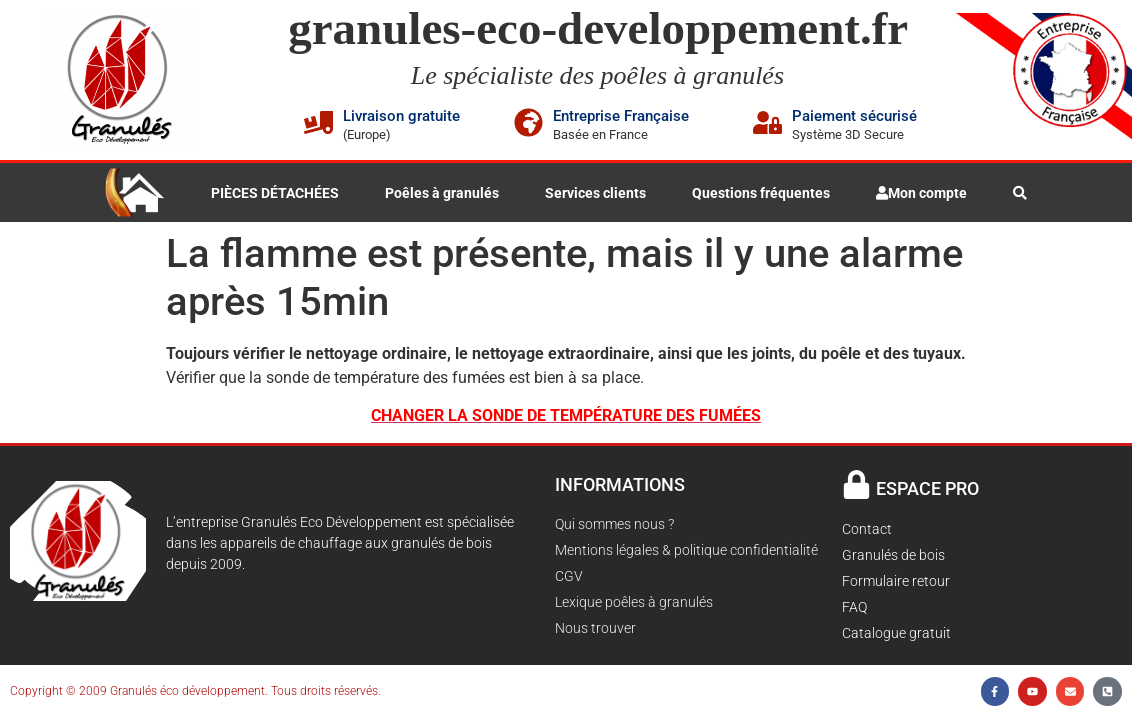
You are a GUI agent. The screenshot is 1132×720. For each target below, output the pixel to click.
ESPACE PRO (927, 488)
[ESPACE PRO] (856, 484)
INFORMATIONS (620, 484)
